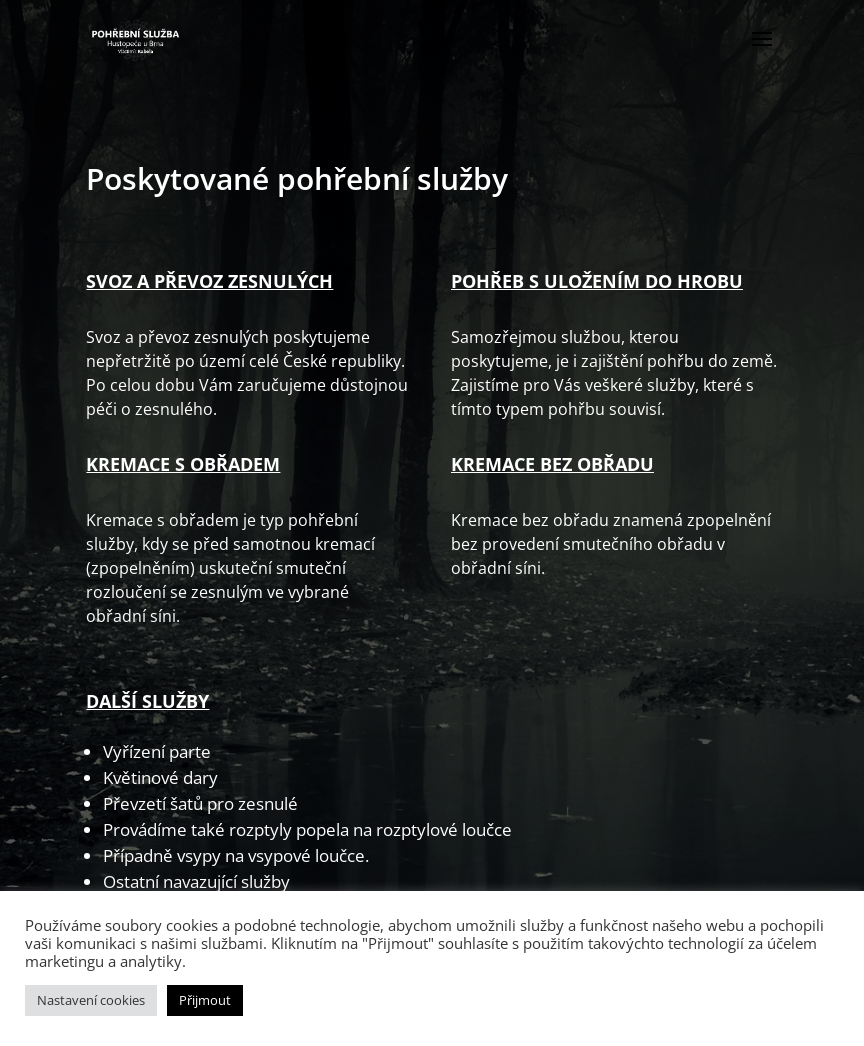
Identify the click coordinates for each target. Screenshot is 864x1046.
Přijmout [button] (205, 1000)
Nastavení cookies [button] (91, 1000)
